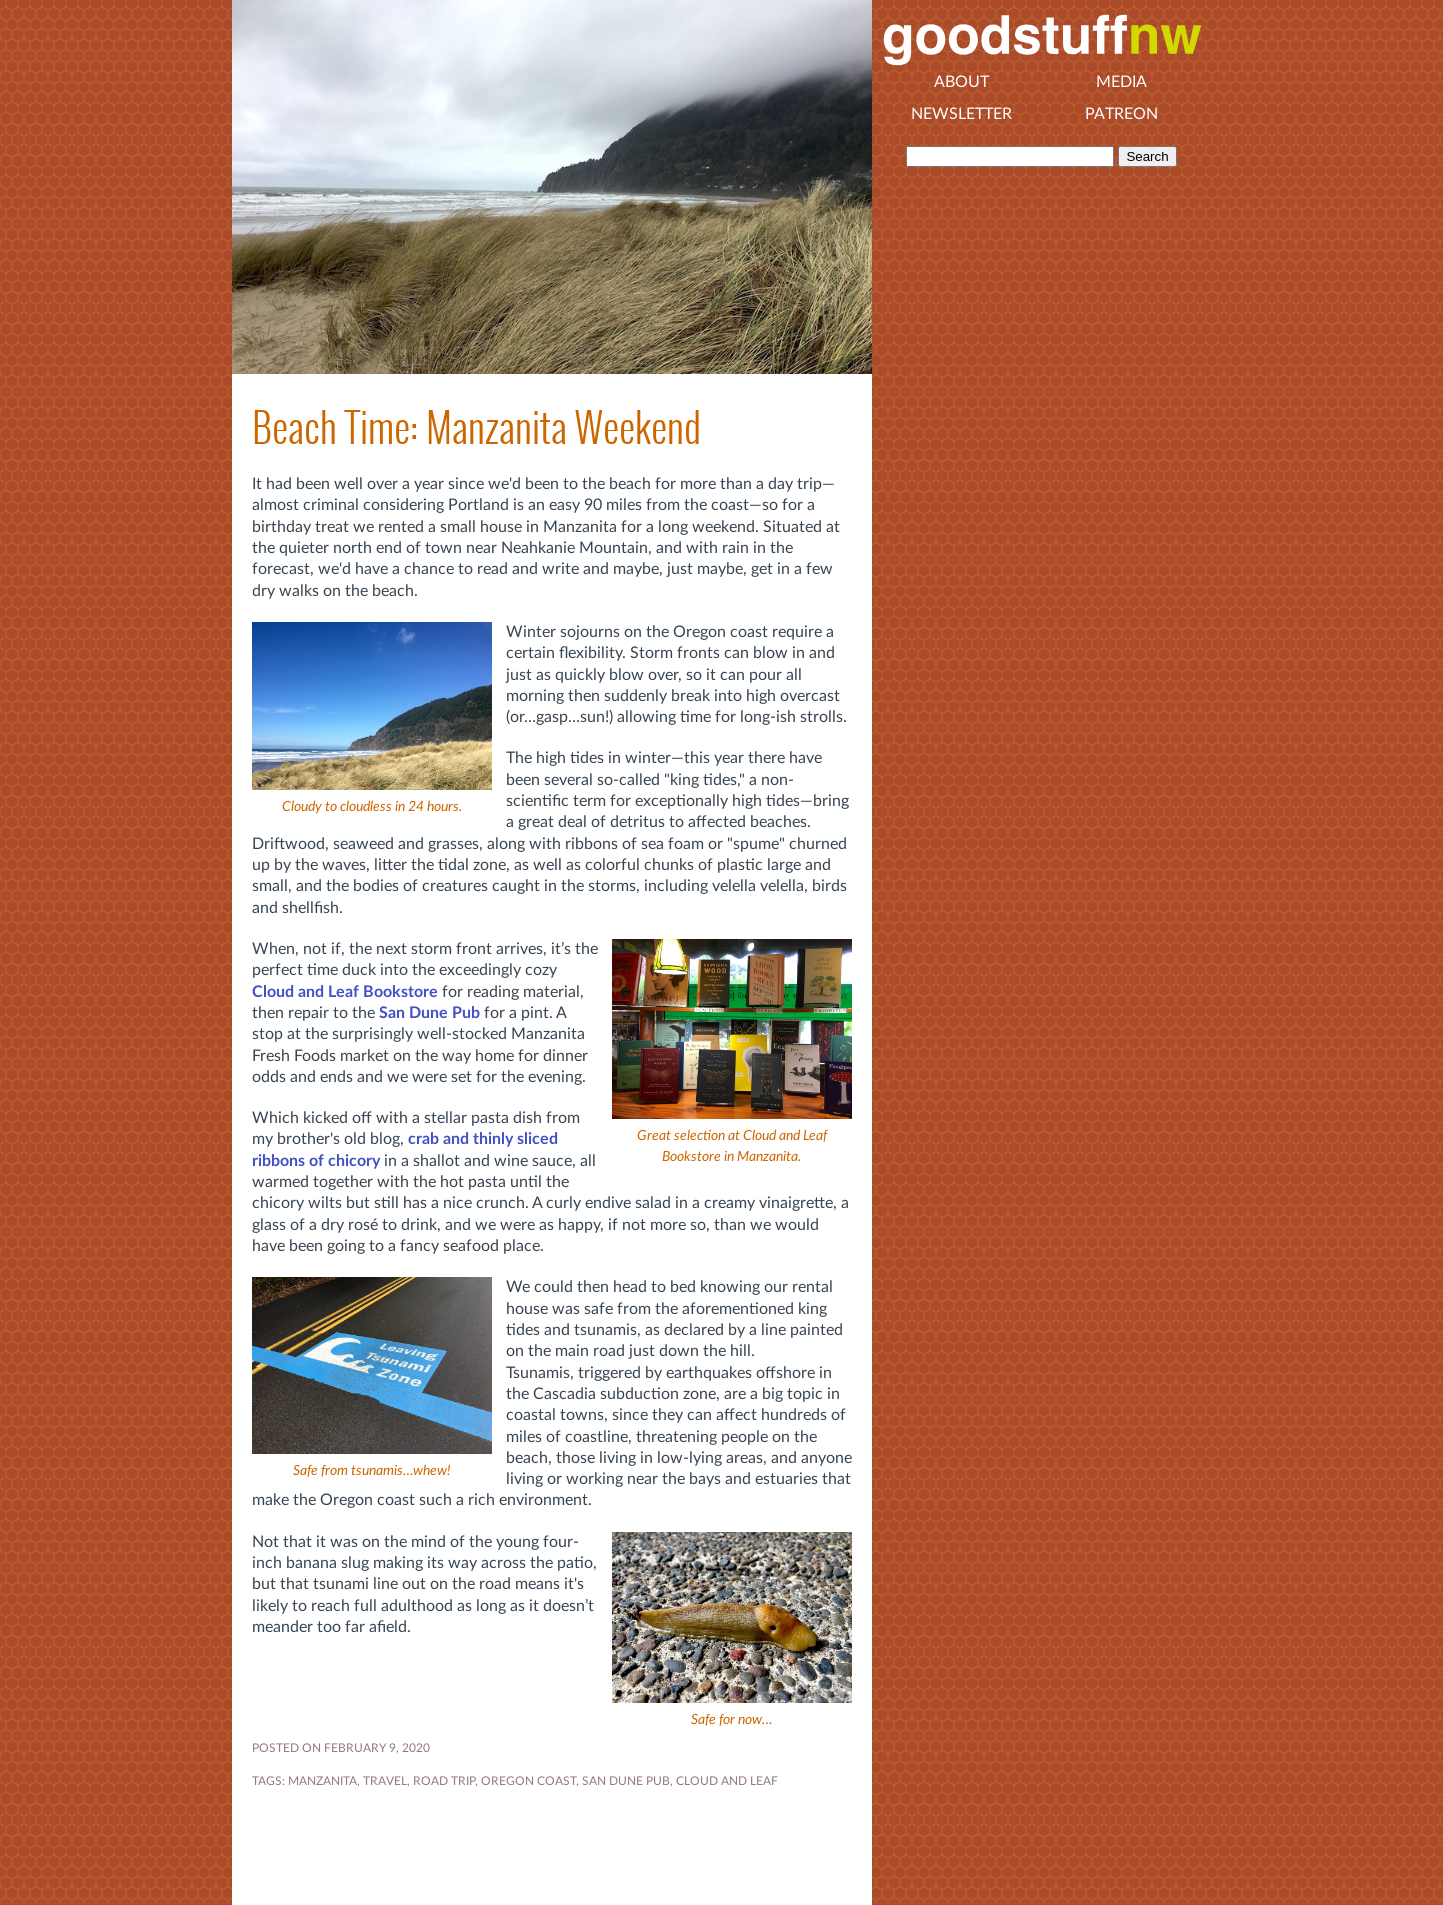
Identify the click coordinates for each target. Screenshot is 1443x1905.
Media (1121, 82)
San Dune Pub (429, 1013)
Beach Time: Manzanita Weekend (476, 427)
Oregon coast (528, 1781)
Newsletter (961, 114)
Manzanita (322, 1781)
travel (385, 1781)
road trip (444, 1781)
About (961, 82)
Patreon (1121, 114)
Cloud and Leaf (727, 1781)
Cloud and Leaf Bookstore (345, 992)
